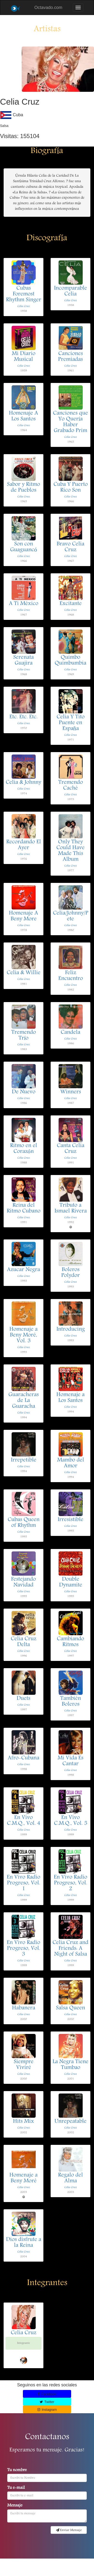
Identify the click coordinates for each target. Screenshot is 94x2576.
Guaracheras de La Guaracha (23, 1400)
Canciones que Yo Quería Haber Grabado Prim (70, 422)
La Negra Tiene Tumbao (70, 2064)
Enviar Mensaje (69, 2530)
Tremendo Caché (70, 785)
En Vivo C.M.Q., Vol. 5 (70, 1820)
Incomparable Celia (70, 291)
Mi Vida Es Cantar (70, 1761)
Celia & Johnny (23, 782)
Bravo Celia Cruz (70, 547)
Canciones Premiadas (70, 356)
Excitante (71, 603)
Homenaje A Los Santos (23, 416)
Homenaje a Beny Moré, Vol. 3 (23, 1335)
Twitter (47, 2402)
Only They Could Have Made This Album (70, 851)
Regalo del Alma (70, 2178)
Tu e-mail (16, 2488)
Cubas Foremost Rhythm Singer (23, 294)
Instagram (47, 2410)
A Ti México (23, 603)
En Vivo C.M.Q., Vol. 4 (23, 1820)
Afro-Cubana (23, 1758)
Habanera (23, 2008)
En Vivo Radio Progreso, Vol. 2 (70, 1883)
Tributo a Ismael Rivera (70, 1208)
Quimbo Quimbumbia (70, 660)
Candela (70, 1032)
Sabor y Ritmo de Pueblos (23, 487)
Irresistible (70, 1520)
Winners (70, 1092)
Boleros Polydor (70, 1272)
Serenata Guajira (23, 660)
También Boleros (70, 1701)
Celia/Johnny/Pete (70, 916)
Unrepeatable (70, 2121)
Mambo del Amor (70, 1463)
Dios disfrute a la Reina (23, 2242)
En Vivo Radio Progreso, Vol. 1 (23, 1883)
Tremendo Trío (23, 1035)
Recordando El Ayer (23, 845)
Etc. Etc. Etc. (23, 717)
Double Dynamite (70, 1582)
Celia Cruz (23, 306)
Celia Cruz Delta (23, 1642)
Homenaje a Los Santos (70, 1397)
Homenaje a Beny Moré (23, 2178)
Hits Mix (23, 2121)
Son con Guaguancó (23, 547)
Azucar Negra (23, 1270)
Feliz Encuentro (70, 975)
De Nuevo (23, 1092)
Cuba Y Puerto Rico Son (71, 487)
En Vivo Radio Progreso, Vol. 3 (23, 1948)
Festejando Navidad (23, 1582)
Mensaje (14, 2506)
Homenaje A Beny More (23, 916)
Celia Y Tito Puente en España (71, 723)
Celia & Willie (23, 973)
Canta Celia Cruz (70, 1148)
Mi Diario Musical (23, 356)
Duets (23, 1698)
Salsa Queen (70, 2008)
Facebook (47, 2394)
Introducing (70, 1329)
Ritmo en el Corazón (23, 1148)
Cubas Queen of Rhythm (24, 1522)
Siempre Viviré (24, 2064)
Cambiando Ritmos (70, 1642)
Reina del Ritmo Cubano (23, 1208)
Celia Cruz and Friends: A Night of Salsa (70, 1948)
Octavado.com (48, 7)
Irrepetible (23, 1460)
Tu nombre (17, 2470)
